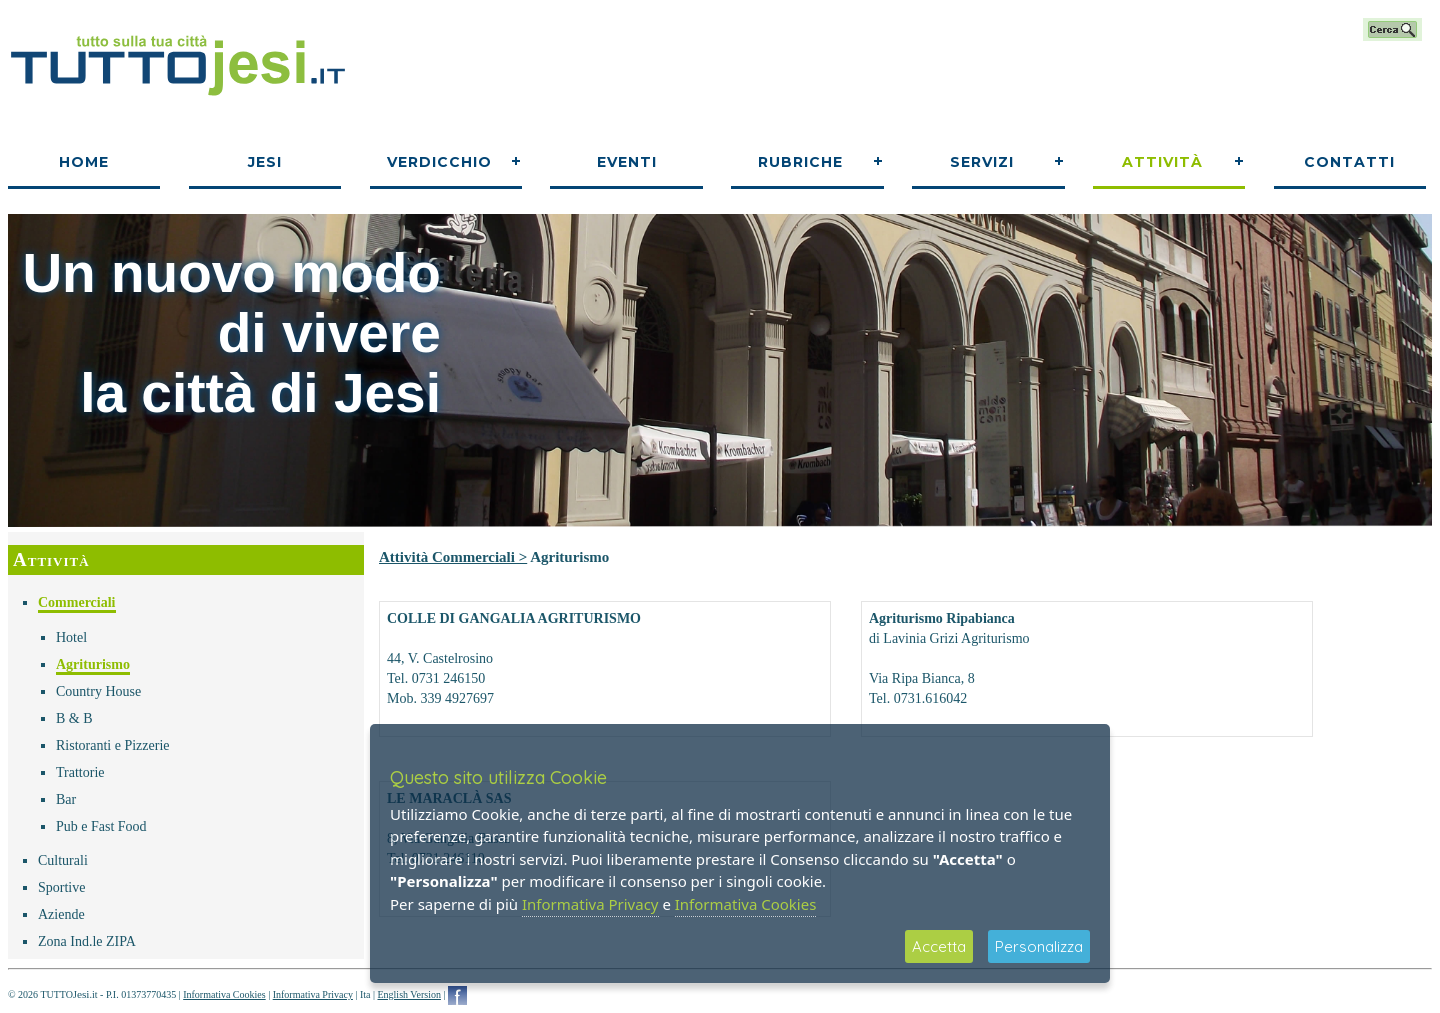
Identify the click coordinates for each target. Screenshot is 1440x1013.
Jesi (265, 162)
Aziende (61, 914)
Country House (98, 691)
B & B (74, 718)
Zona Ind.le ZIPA (87, 941)
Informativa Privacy (313, 994)
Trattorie (80, 772)
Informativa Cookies (224, 994)
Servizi (982, 162)
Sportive (61, 887)
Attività (1162, 162)
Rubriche (800, 162)
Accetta (939, 946)
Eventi (627, 162)
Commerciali (77, 602)
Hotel (71, 637)
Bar (66, 799)
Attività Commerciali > (453, 557)
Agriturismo (93, 664)
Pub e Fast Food (101, 826)
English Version (408, 994)
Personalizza (1039, 946)
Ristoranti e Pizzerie (113, 745)
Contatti (1349, 162)
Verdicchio (439, 162)
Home (84, 162)
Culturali (63, 860)
